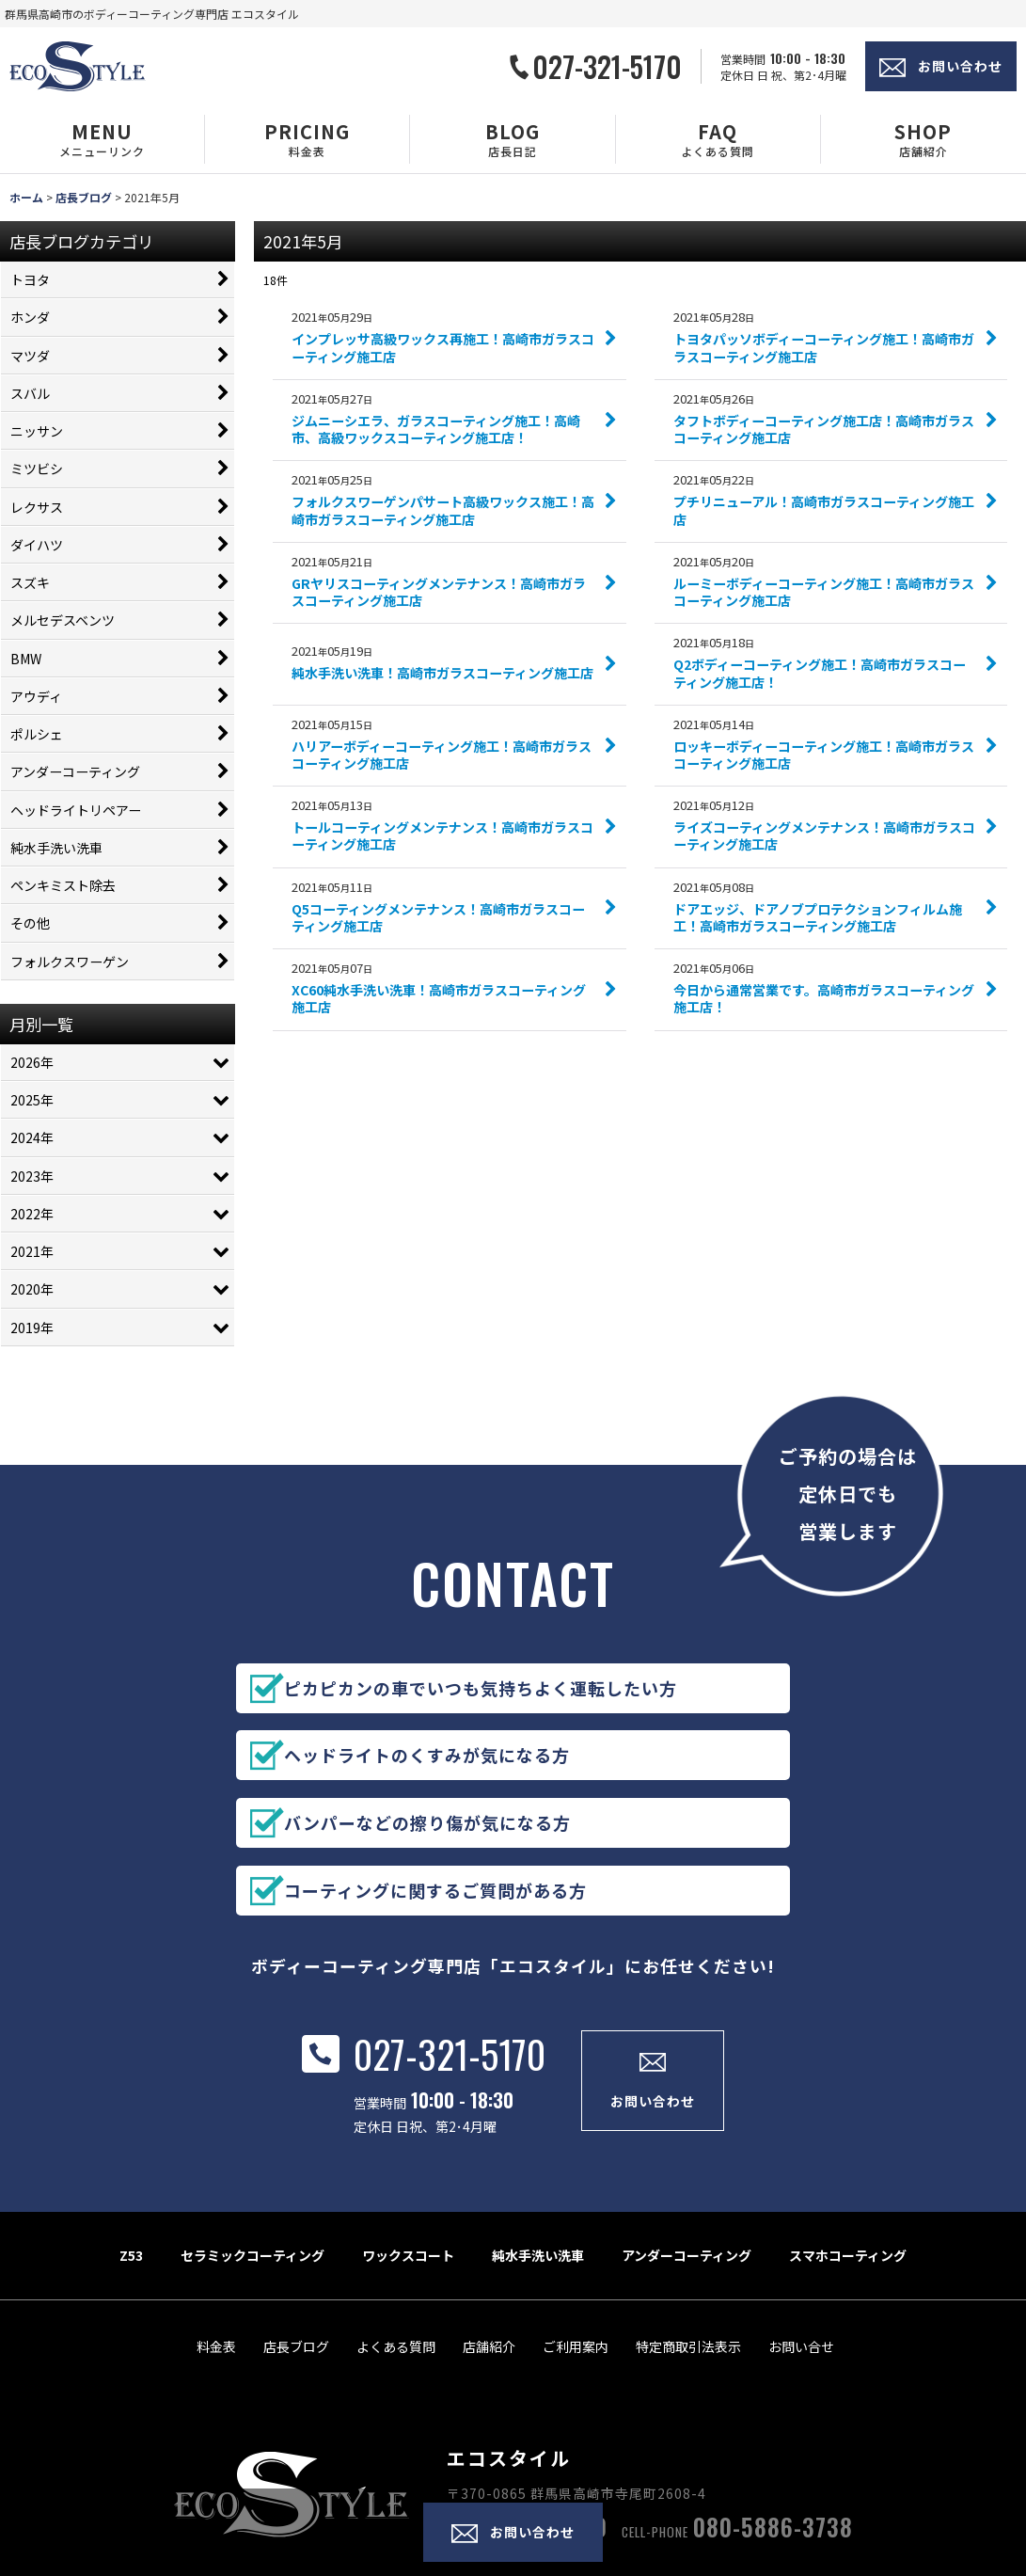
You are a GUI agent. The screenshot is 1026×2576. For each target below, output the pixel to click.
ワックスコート (408, 2151)
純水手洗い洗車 (538, 2151)
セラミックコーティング (252, 2151)
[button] (102, 139)
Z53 (131, 2151)
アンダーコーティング (686, 2151)
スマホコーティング (848, 2151)
